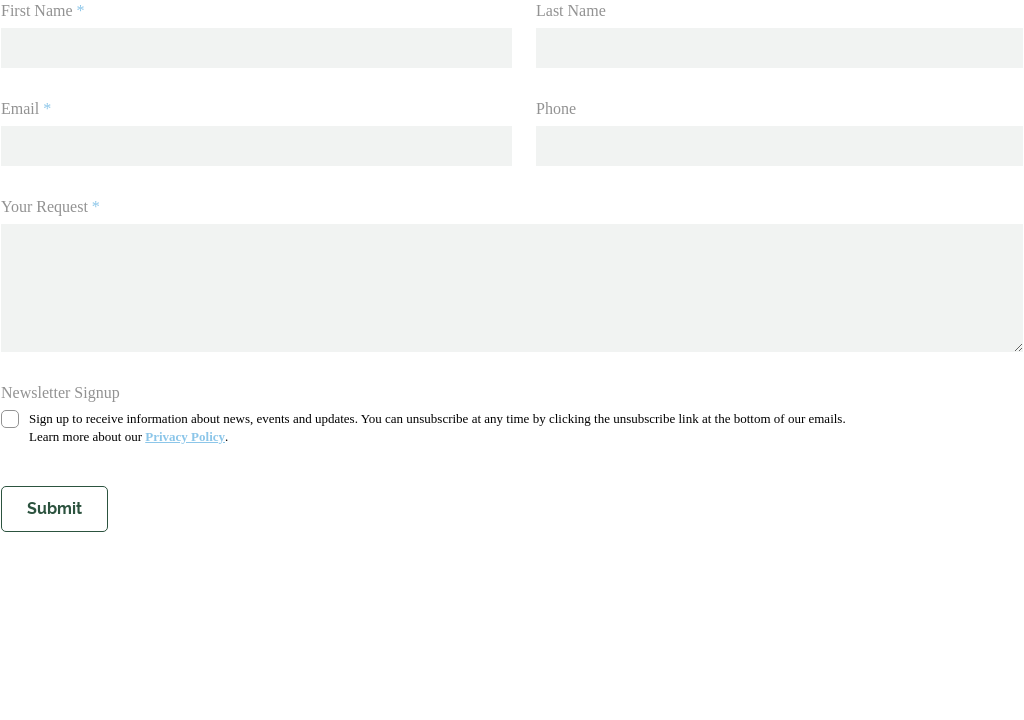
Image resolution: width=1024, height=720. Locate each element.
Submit (54, 508)
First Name (37, 10)
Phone (556, 108)
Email (20, 108)
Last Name (571, 10)
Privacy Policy (185, 436)
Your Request (44, 206)
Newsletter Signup (60, 392)
